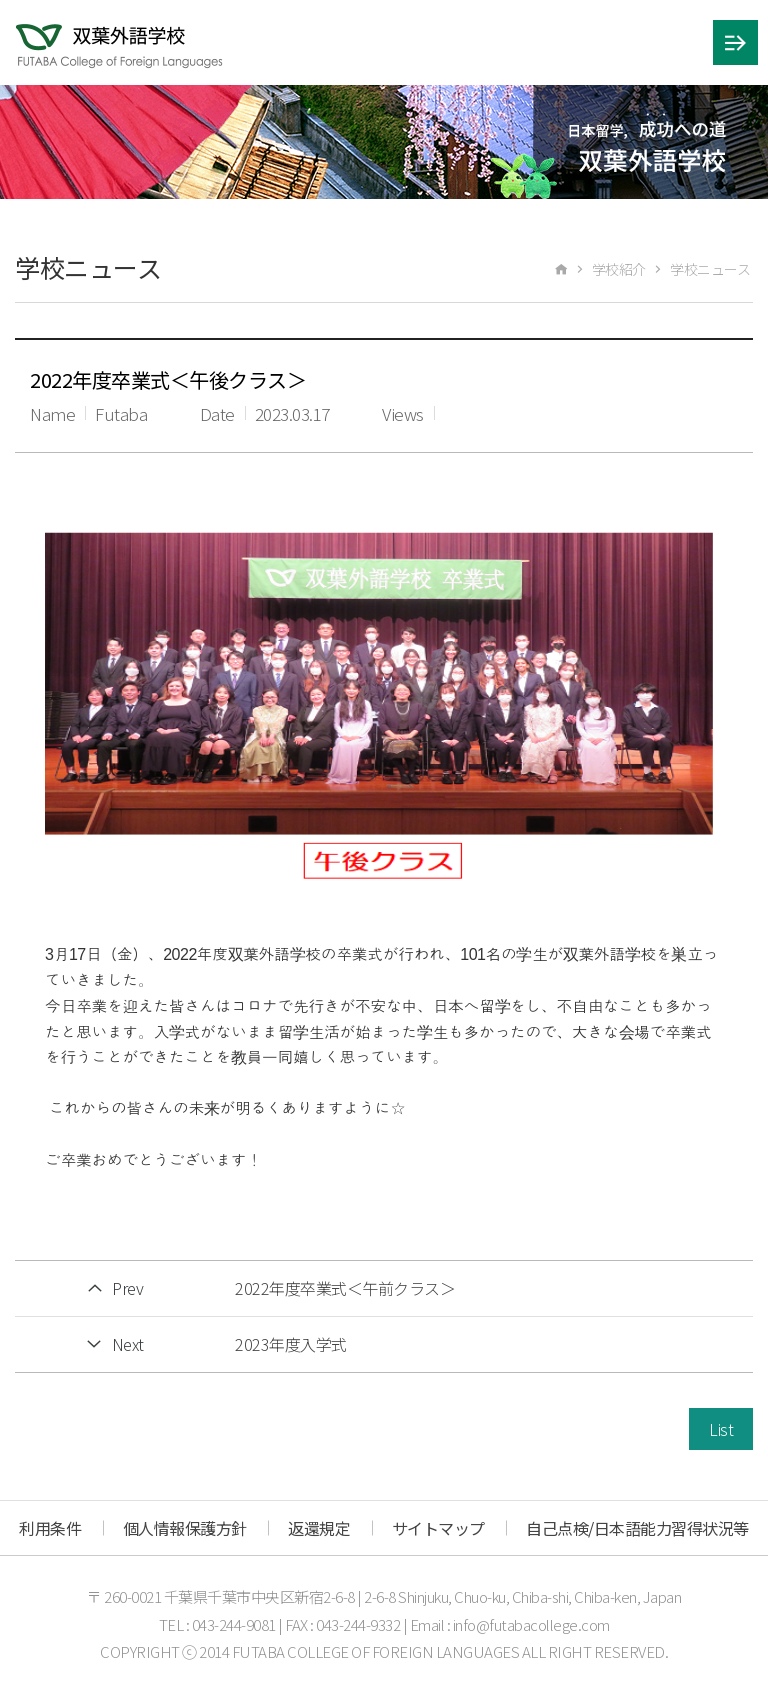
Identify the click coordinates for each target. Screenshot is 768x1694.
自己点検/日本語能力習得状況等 (637, 1528)
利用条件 (50, 1528)
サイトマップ (438, 1528)
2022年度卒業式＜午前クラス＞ (345, 1288)
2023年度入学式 (291, 1344)
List (721, 1429)
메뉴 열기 (735, 42)
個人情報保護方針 (185, 1528)
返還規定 (319, 1528)
